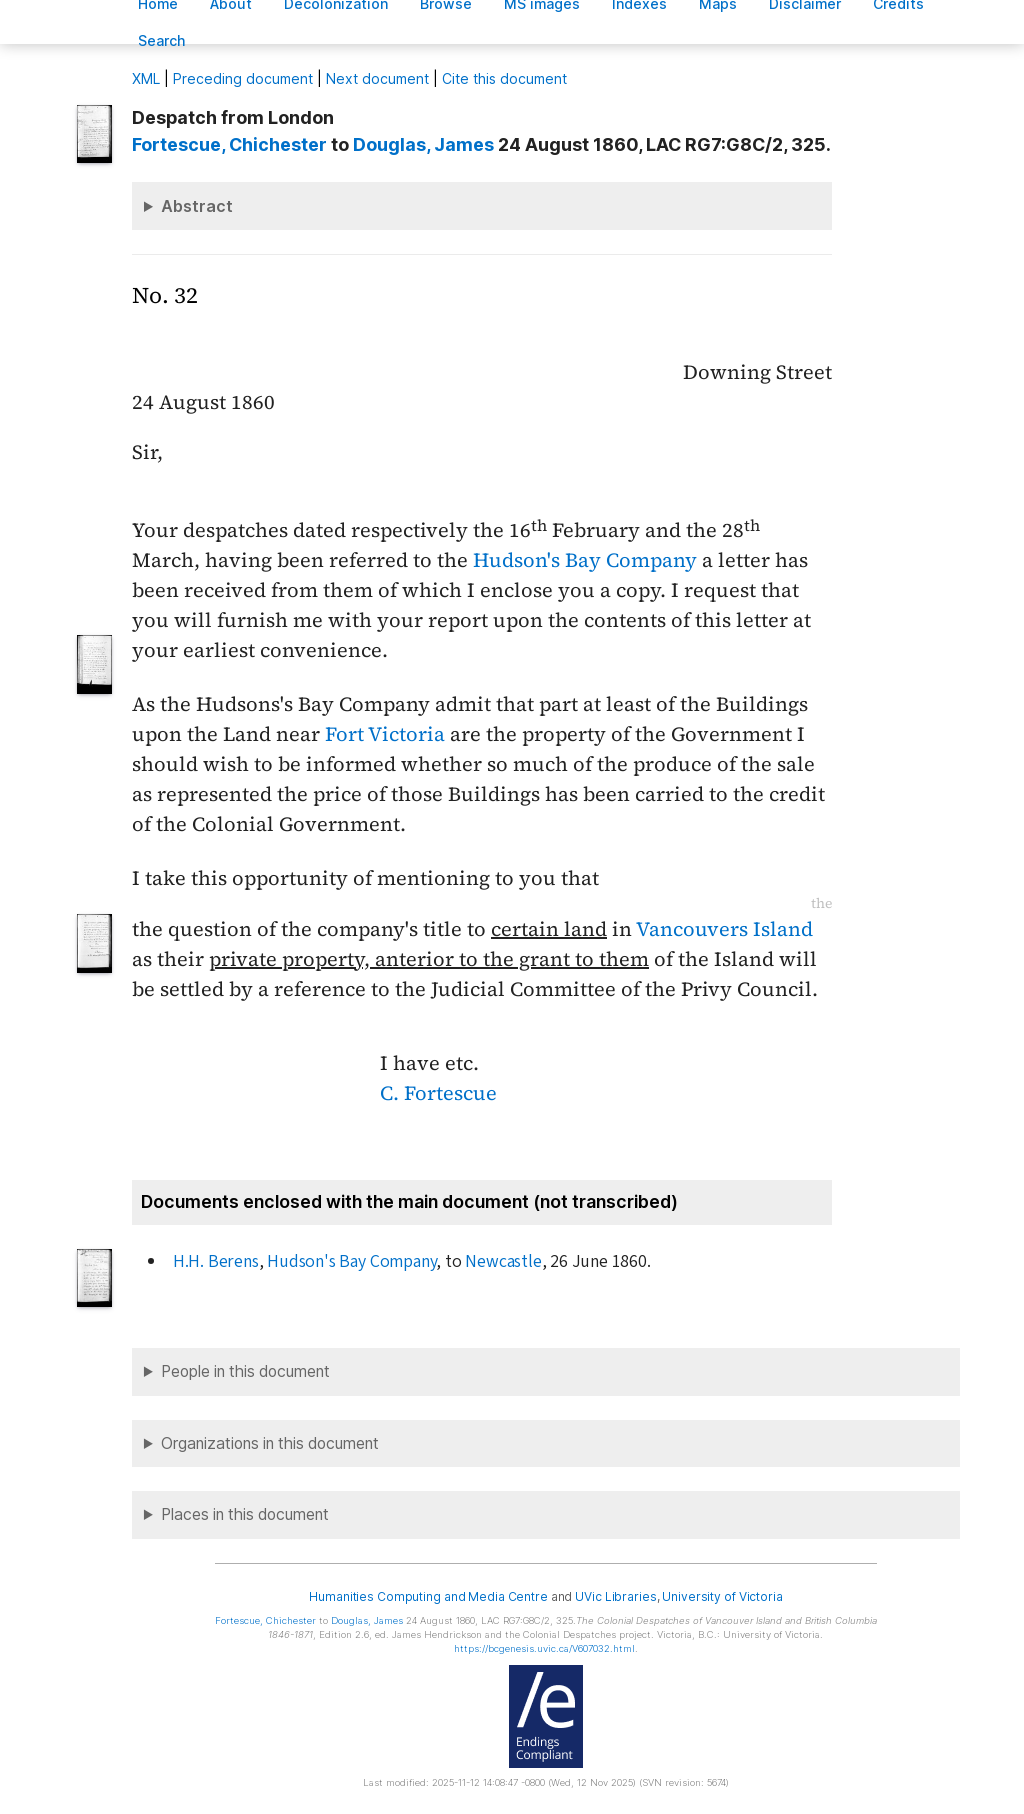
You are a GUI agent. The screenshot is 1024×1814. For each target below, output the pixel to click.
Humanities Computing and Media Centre (428, 1596)
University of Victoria (722, 1596)
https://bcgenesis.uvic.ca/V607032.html (544, 1648)
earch (162, 40)
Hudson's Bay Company (585, 560)
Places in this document (245, 1514)
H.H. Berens (216, 1261)
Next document (377, 78)
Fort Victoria (385, 734)
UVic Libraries (615, 1596)
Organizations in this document (270, 1443)
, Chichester (229, 144)
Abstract (197, 206)
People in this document (245, 1371)
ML (146, 78)
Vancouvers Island (724, 929)
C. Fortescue (438, 1093)
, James (423, 144)
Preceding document (243, 78)
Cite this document (504, 78)
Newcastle (503, 1261)
